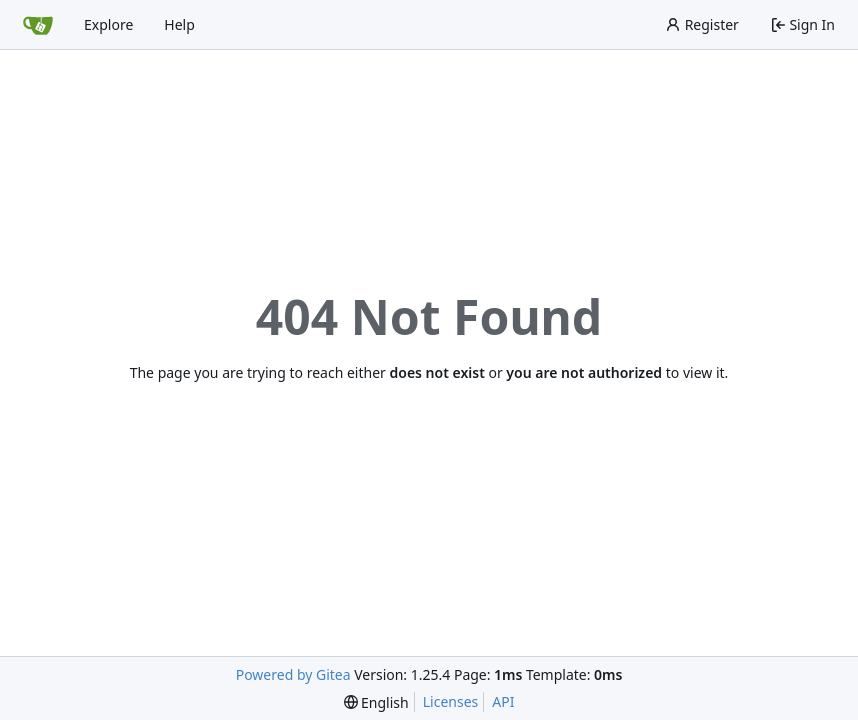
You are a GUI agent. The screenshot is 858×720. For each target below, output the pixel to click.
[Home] (38, 25)
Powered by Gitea (293, 674)
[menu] (376, 702)
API (503, 701)
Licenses (451, 701)
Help (179, 24)
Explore (108, 24)
